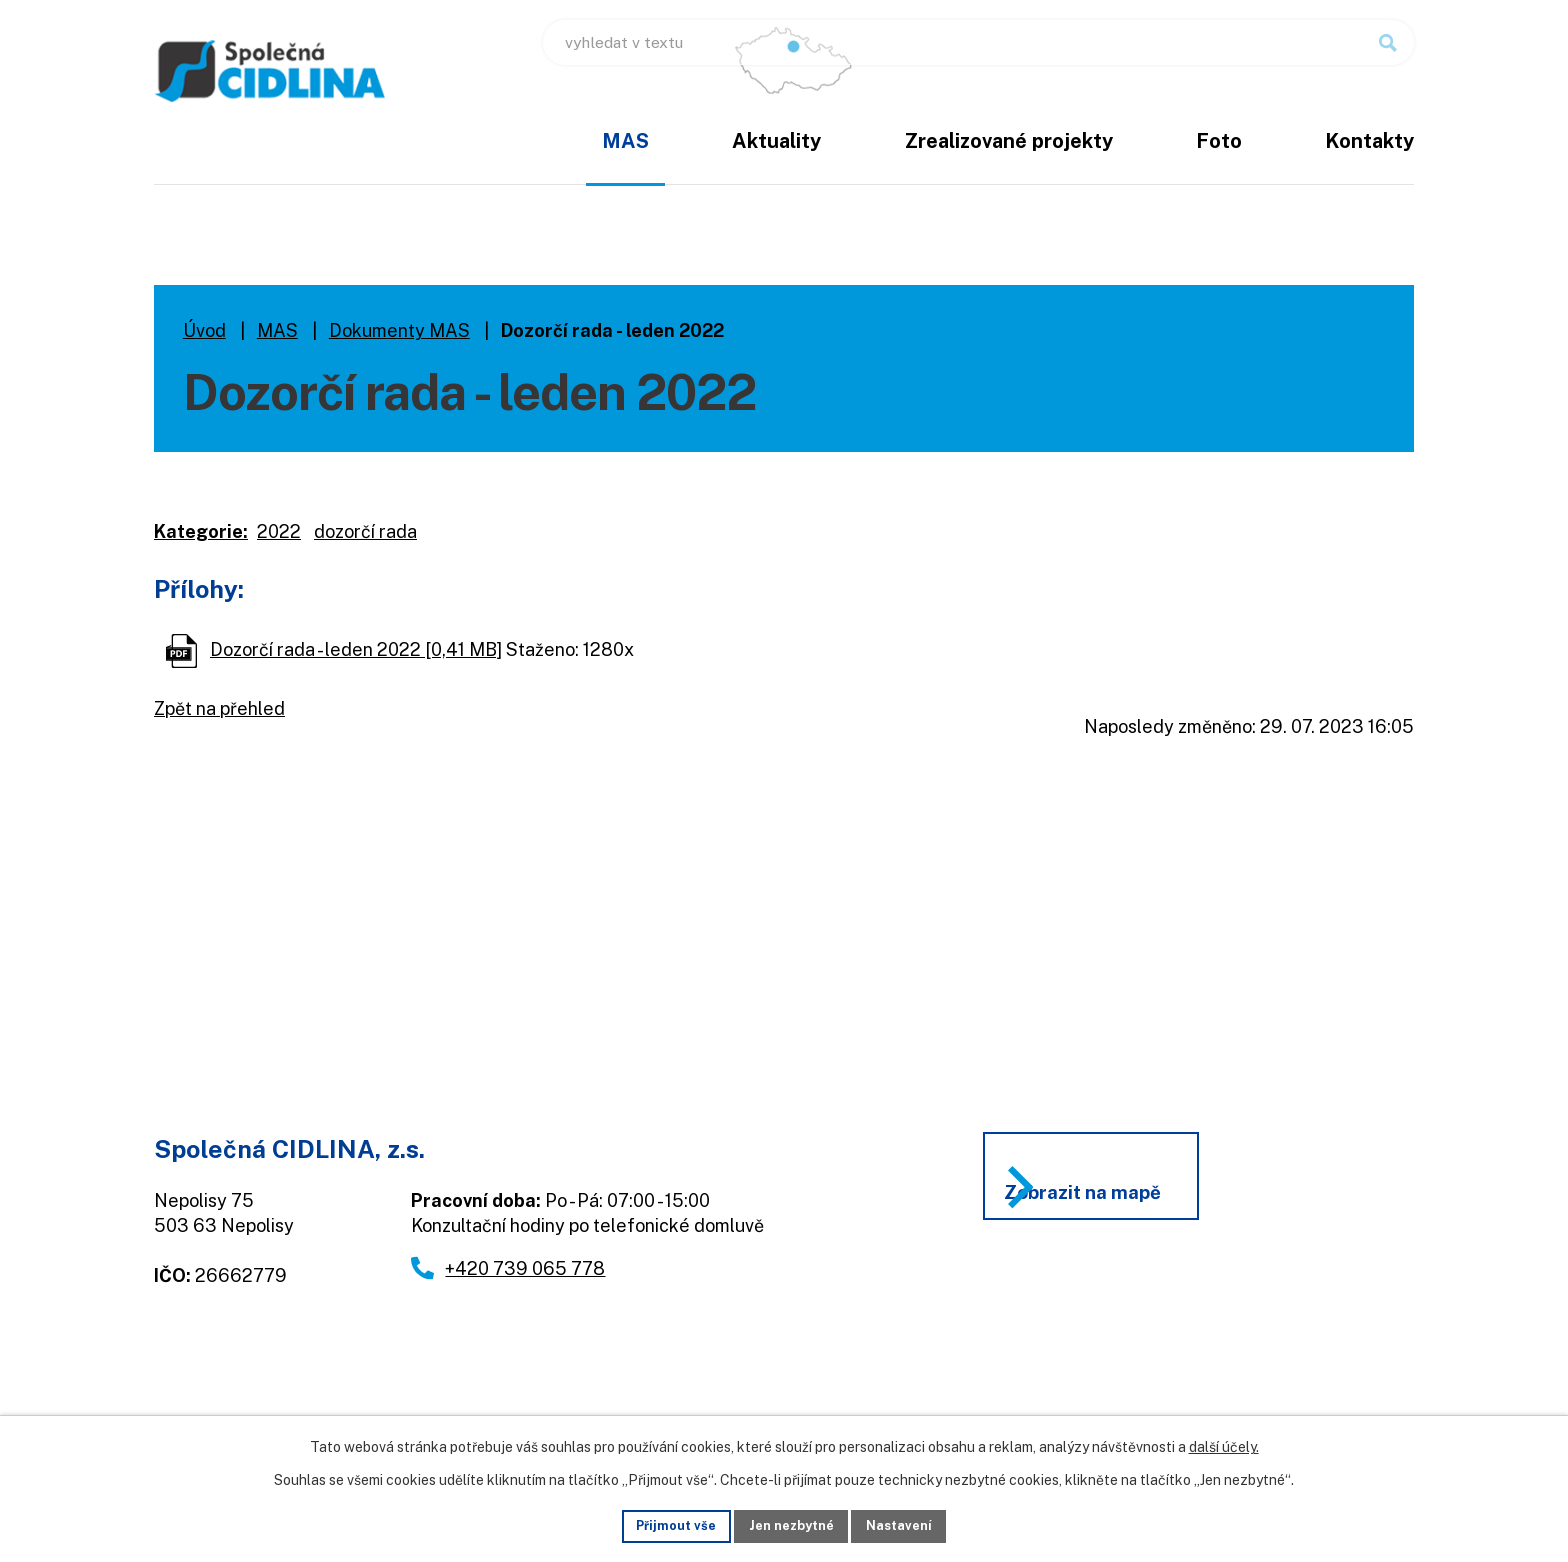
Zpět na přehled (219, 708)
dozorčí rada (365, 531)
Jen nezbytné (791, 1524)
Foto (1219, 140)
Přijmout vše (665, 1524)
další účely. (1224, 1444)
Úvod (504, 155)
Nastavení (910, 1524)
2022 (279, 531)
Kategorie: (201, 531)
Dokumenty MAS (399, 330)
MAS (625, 140)
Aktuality (776, 140)
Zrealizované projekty (1009, 140)
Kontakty (1369, 140)
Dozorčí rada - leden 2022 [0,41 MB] (356, 649)
